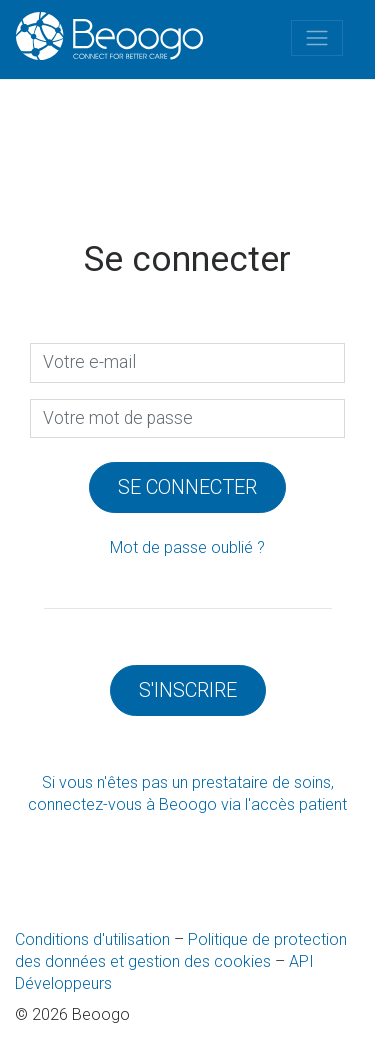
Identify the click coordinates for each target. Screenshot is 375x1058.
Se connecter (187, 487)
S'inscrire (188, 690)
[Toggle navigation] (317, 38)
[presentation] (187, 419)
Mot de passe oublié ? (187, 547)
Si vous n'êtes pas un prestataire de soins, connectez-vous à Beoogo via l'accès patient (187, 793)
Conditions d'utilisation (92, 939)
